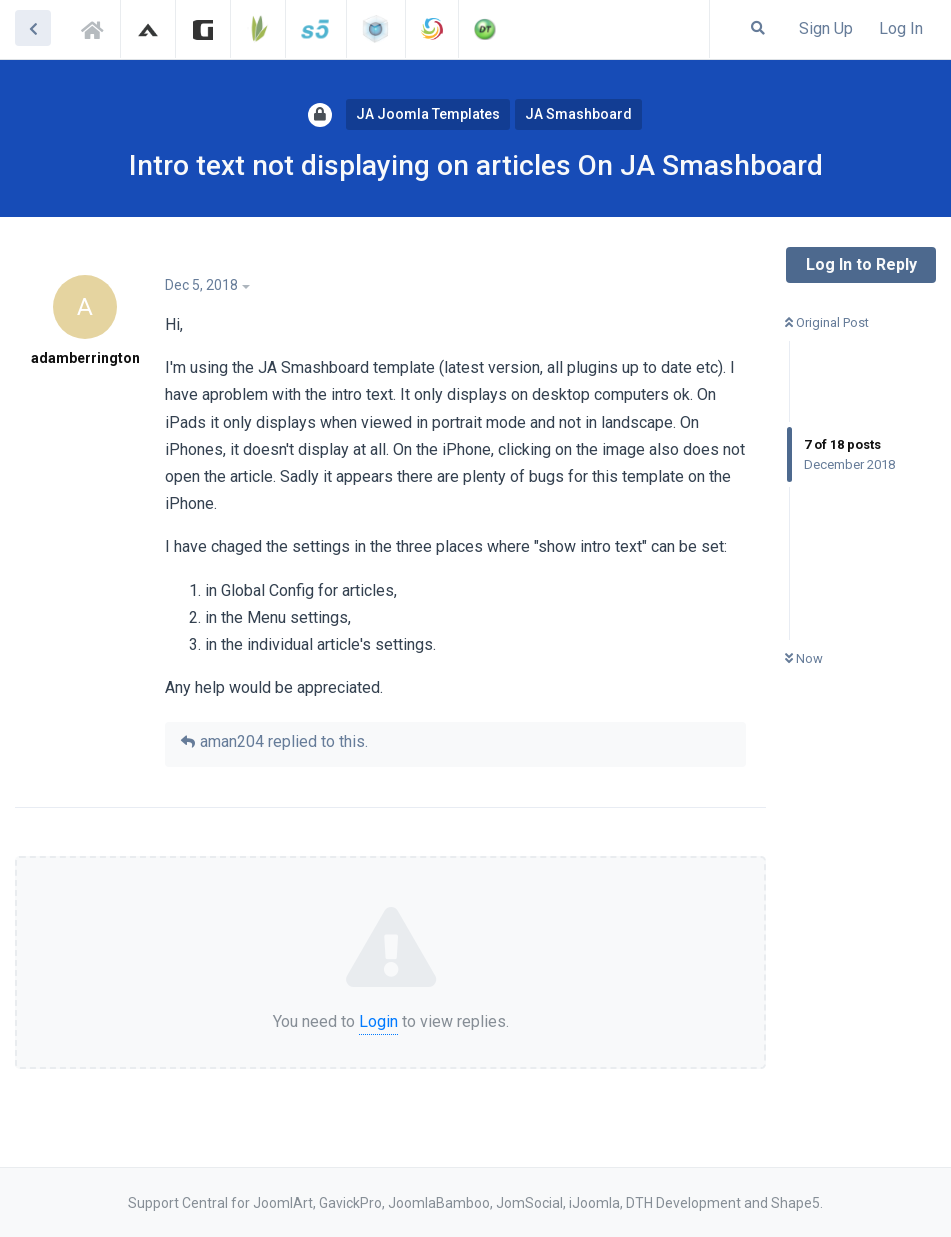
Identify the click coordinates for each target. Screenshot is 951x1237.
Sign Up (826, 28)
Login (378, 1021)
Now (804, 658)
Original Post (827, 322)
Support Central (98, 27)
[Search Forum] (758, 28)
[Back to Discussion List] (33, 28)
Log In (901, 28)
